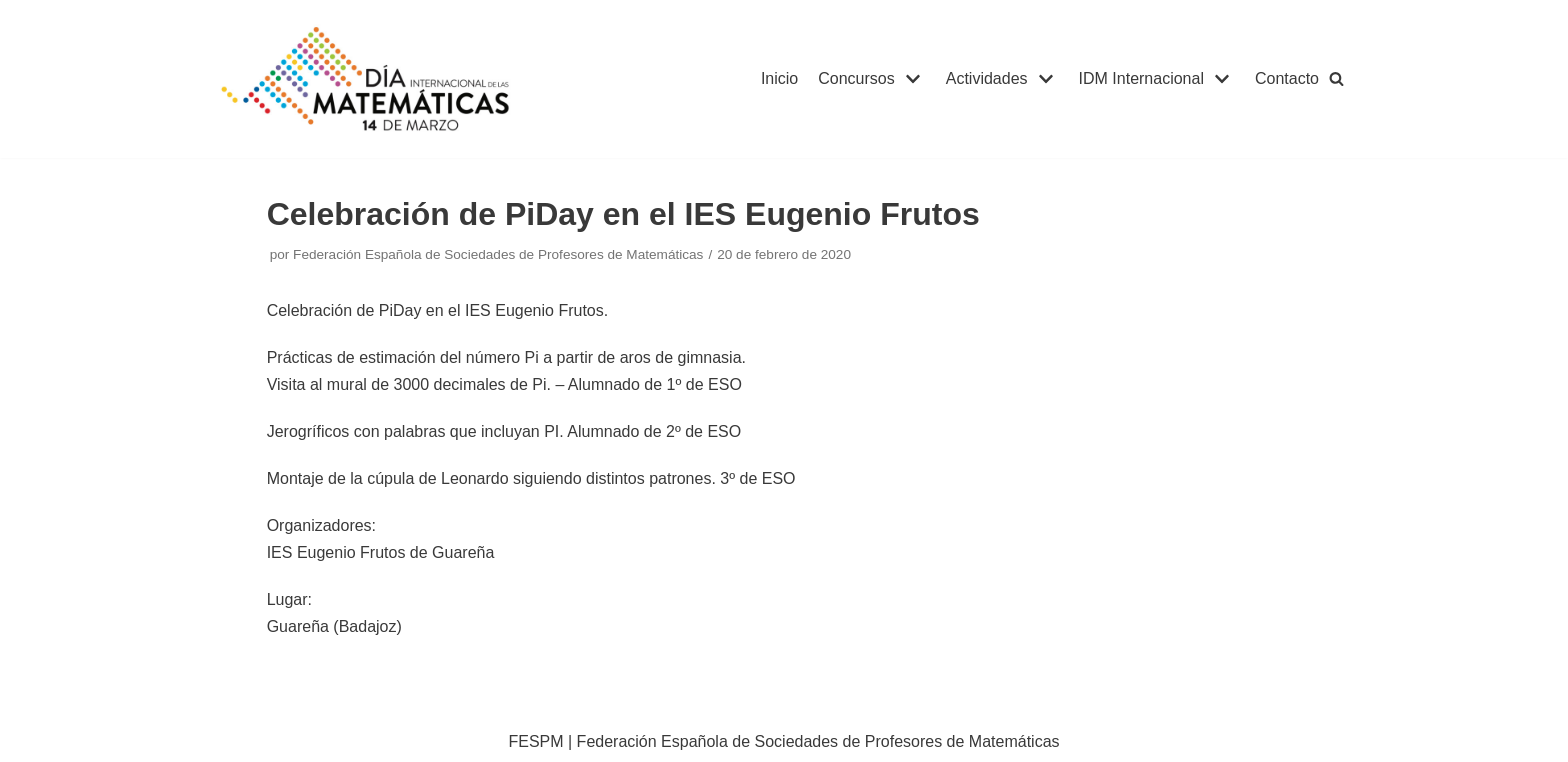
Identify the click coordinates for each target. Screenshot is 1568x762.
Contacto (1287, 78)
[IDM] (368, 79)
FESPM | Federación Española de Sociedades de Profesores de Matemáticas (783, 741)
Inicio (779, 78)
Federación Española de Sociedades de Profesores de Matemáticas (498, 254)
